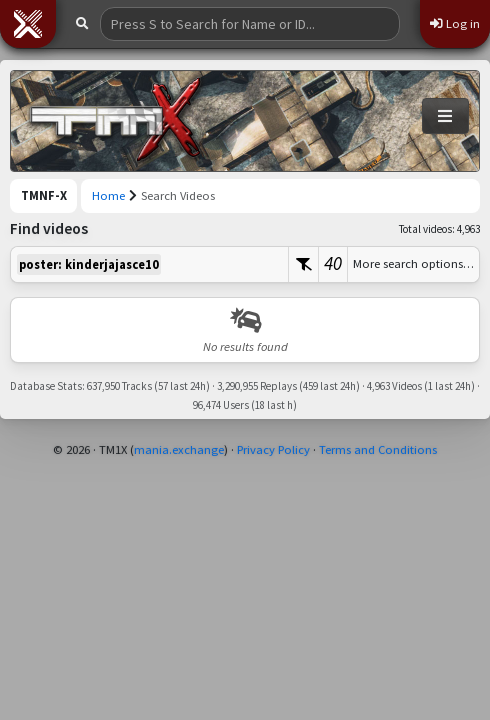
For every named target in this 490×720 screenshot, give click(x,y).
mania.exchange (179, 449)
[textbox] (149, 264)
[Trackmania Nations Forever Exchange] (116, 121)
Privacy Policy (273, 449)
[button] (28, 24)
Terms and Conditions (378, 449)
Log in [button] (455, 23)
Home (108, 195)
